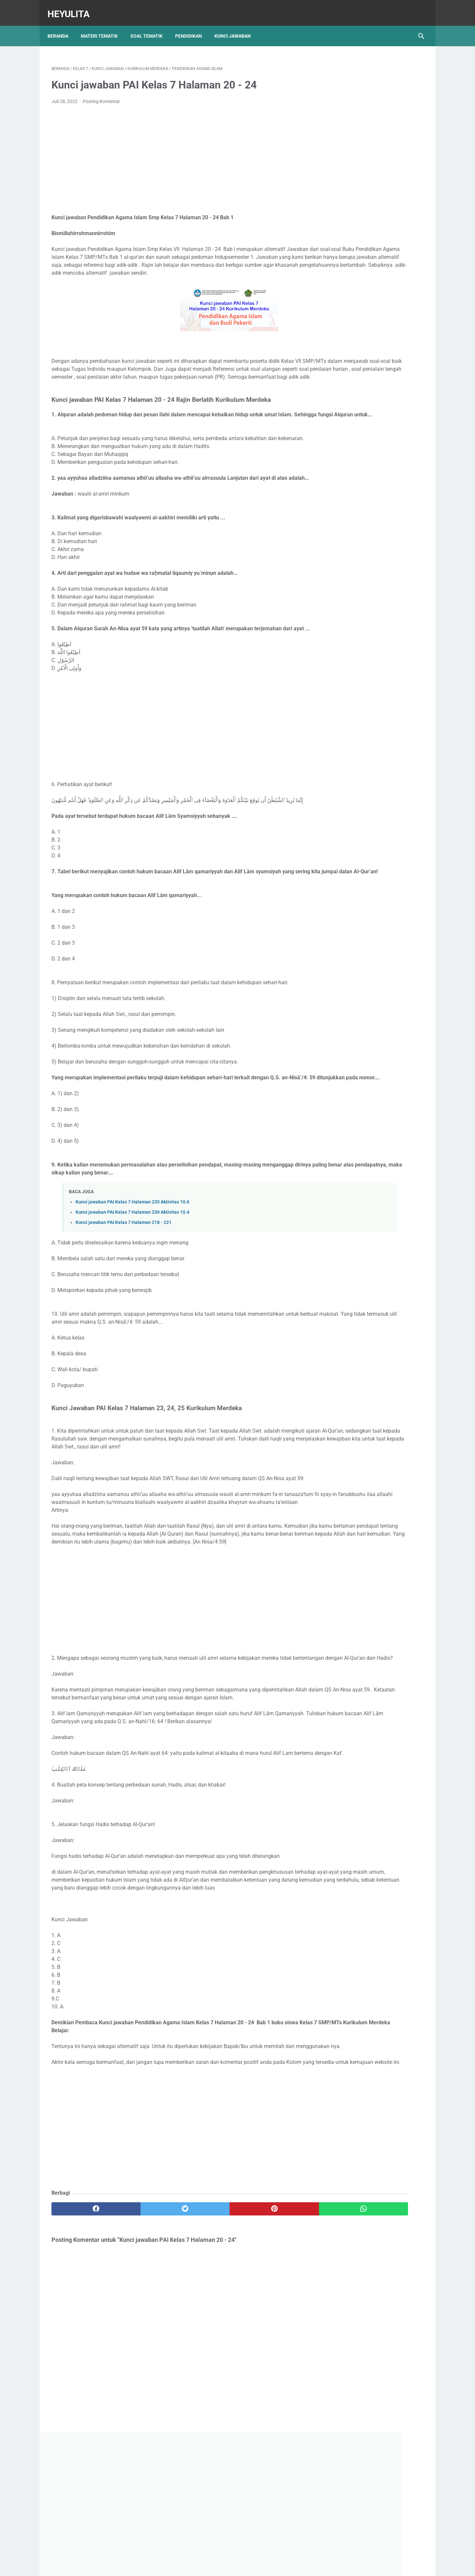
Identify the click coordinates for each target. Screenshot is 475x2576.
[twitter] (145, 2361)
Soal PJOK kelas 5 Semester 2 (365, 325)
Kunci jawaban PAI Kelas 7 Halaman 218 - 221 (124, 1288)
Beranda (61, 26)
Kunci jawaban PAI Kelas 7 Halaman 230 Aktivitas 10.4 (132, 1278)
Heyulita (72, 7)
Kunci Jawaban (236, 26)
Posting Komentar (101, 95)
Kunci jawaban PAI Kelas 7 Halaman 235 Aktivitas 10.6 (132, 1267)
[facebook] (82, 2361)
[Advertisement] (176, 154)
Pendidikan (192, 26)
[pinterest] (207, 2361)
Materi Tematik (103, 26)
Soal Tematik (150, 26)
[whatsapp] (269, 2361)
